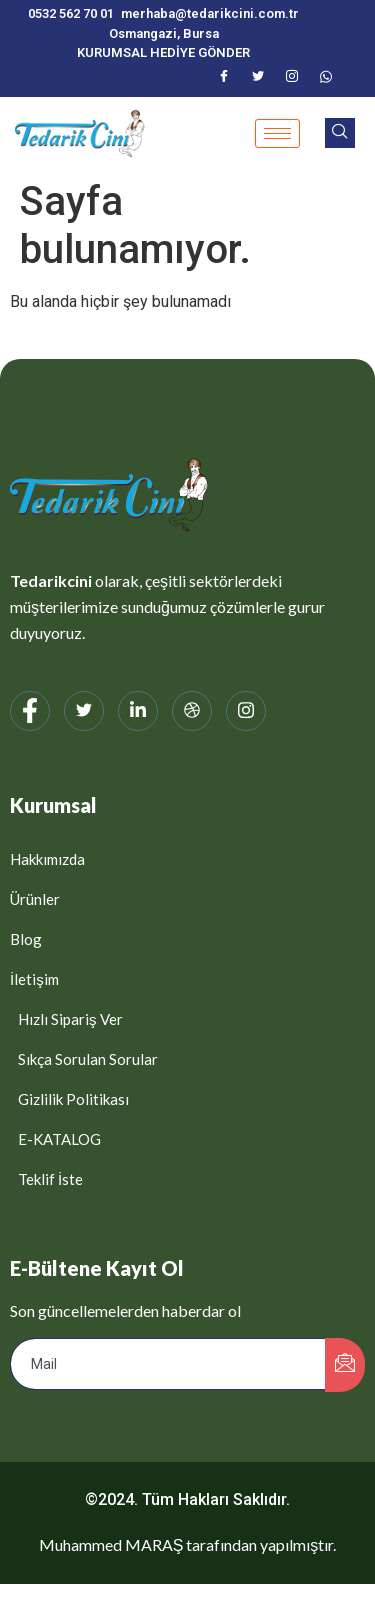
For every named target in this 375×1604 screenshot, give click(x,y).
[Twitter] (258, 78)
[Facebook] (224, 78)
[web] (192, 711)
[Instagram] (292, 78)
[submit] (345, 1365)
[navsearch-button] (340, 133)
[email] (168, 1364)
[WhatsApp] (326, 78)
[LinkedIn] (138, 711)
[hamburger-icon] (277, 133)
